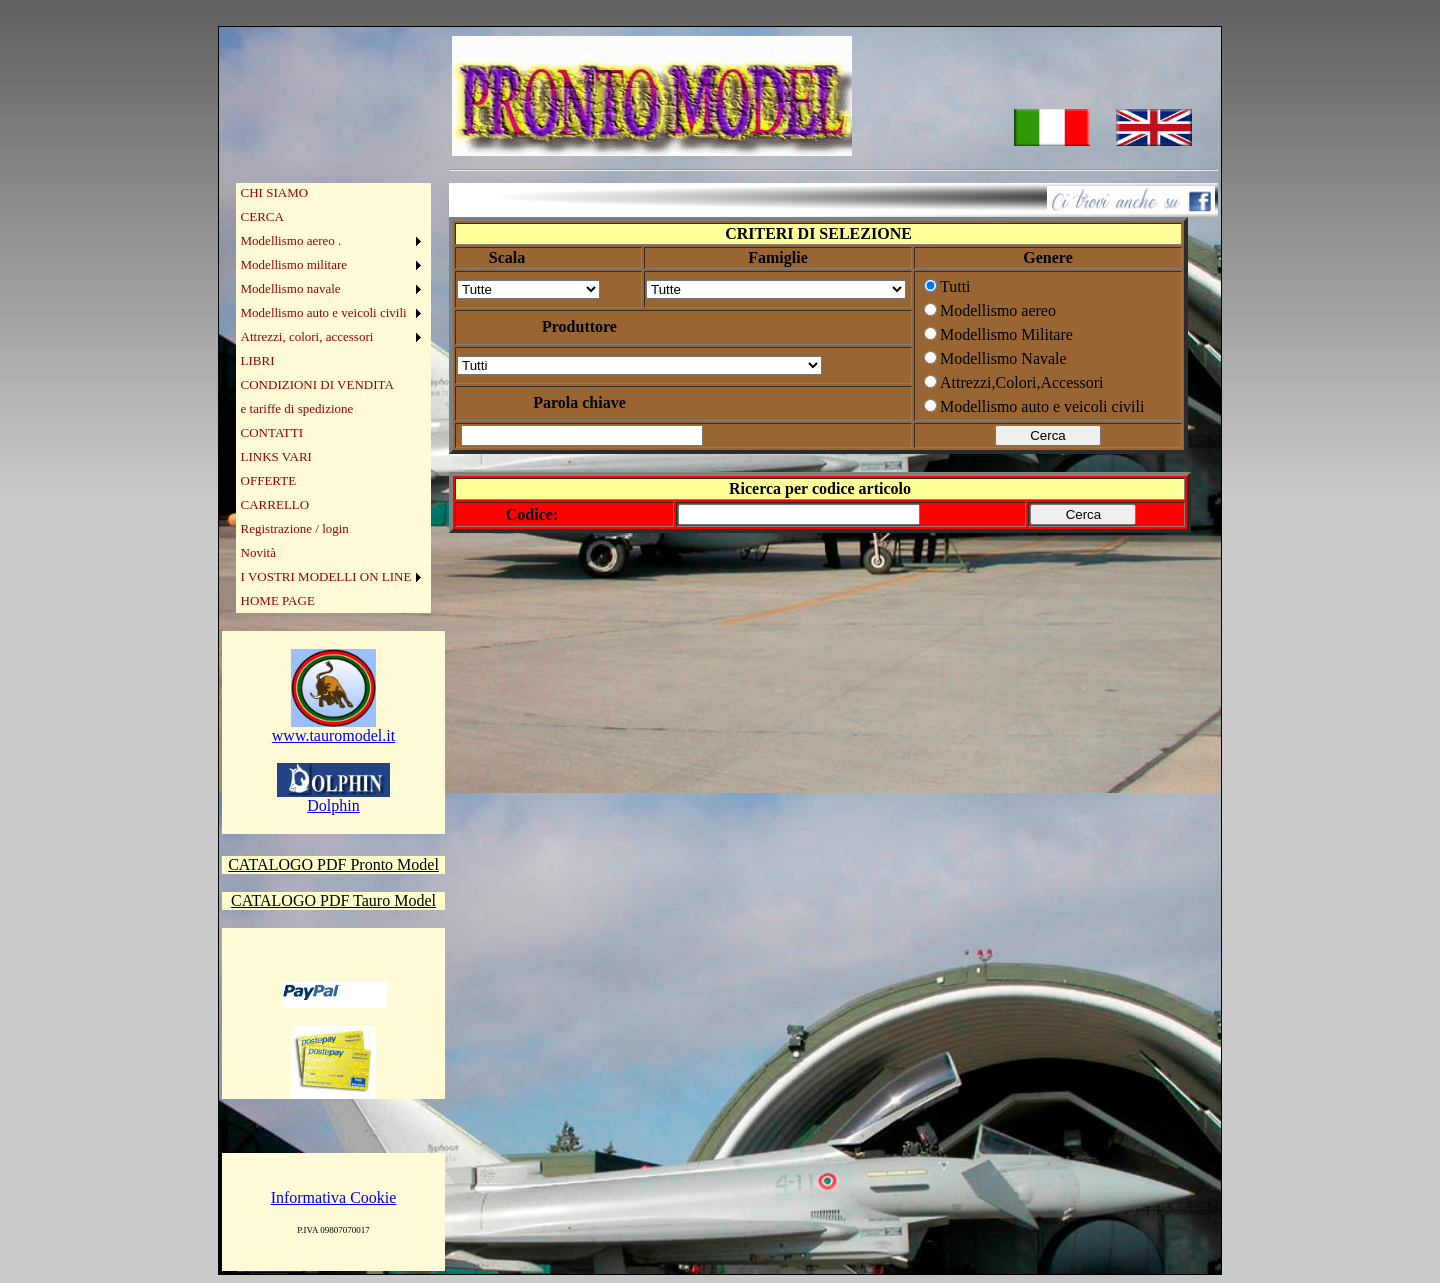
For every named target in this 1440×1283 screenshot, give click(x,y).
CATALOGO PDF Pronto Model (333, 864)
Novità (258, 552)
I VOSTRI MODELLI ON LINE (326, 576)
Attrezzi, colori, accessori (307, 336)
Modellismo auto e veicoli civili (324, 312)
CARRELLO (275, 504)
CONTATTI (272, 432)
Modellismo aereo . (291, 240)
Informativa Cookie (334, 1197)
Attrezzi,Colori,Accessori (1022, 382)
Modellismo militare (294, 264)
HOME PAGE (278, 600)
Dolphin (333, 798)
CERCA (262, 216)
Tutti (955, 286)
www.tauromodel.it (333, 728)
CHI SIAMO (275, 192)
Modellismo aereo (998, 310)
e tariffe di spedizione (297, 408)
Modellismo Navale (1003, 358)
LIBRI (258, 360)
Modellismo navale (291, 288)
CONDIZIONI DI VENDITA (317, 384)
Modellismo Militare (1006, 334)
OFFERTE (269, 480)
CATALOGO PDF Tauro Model (333, 900)
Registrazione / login (295, 528)
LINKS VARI (276, 456)
